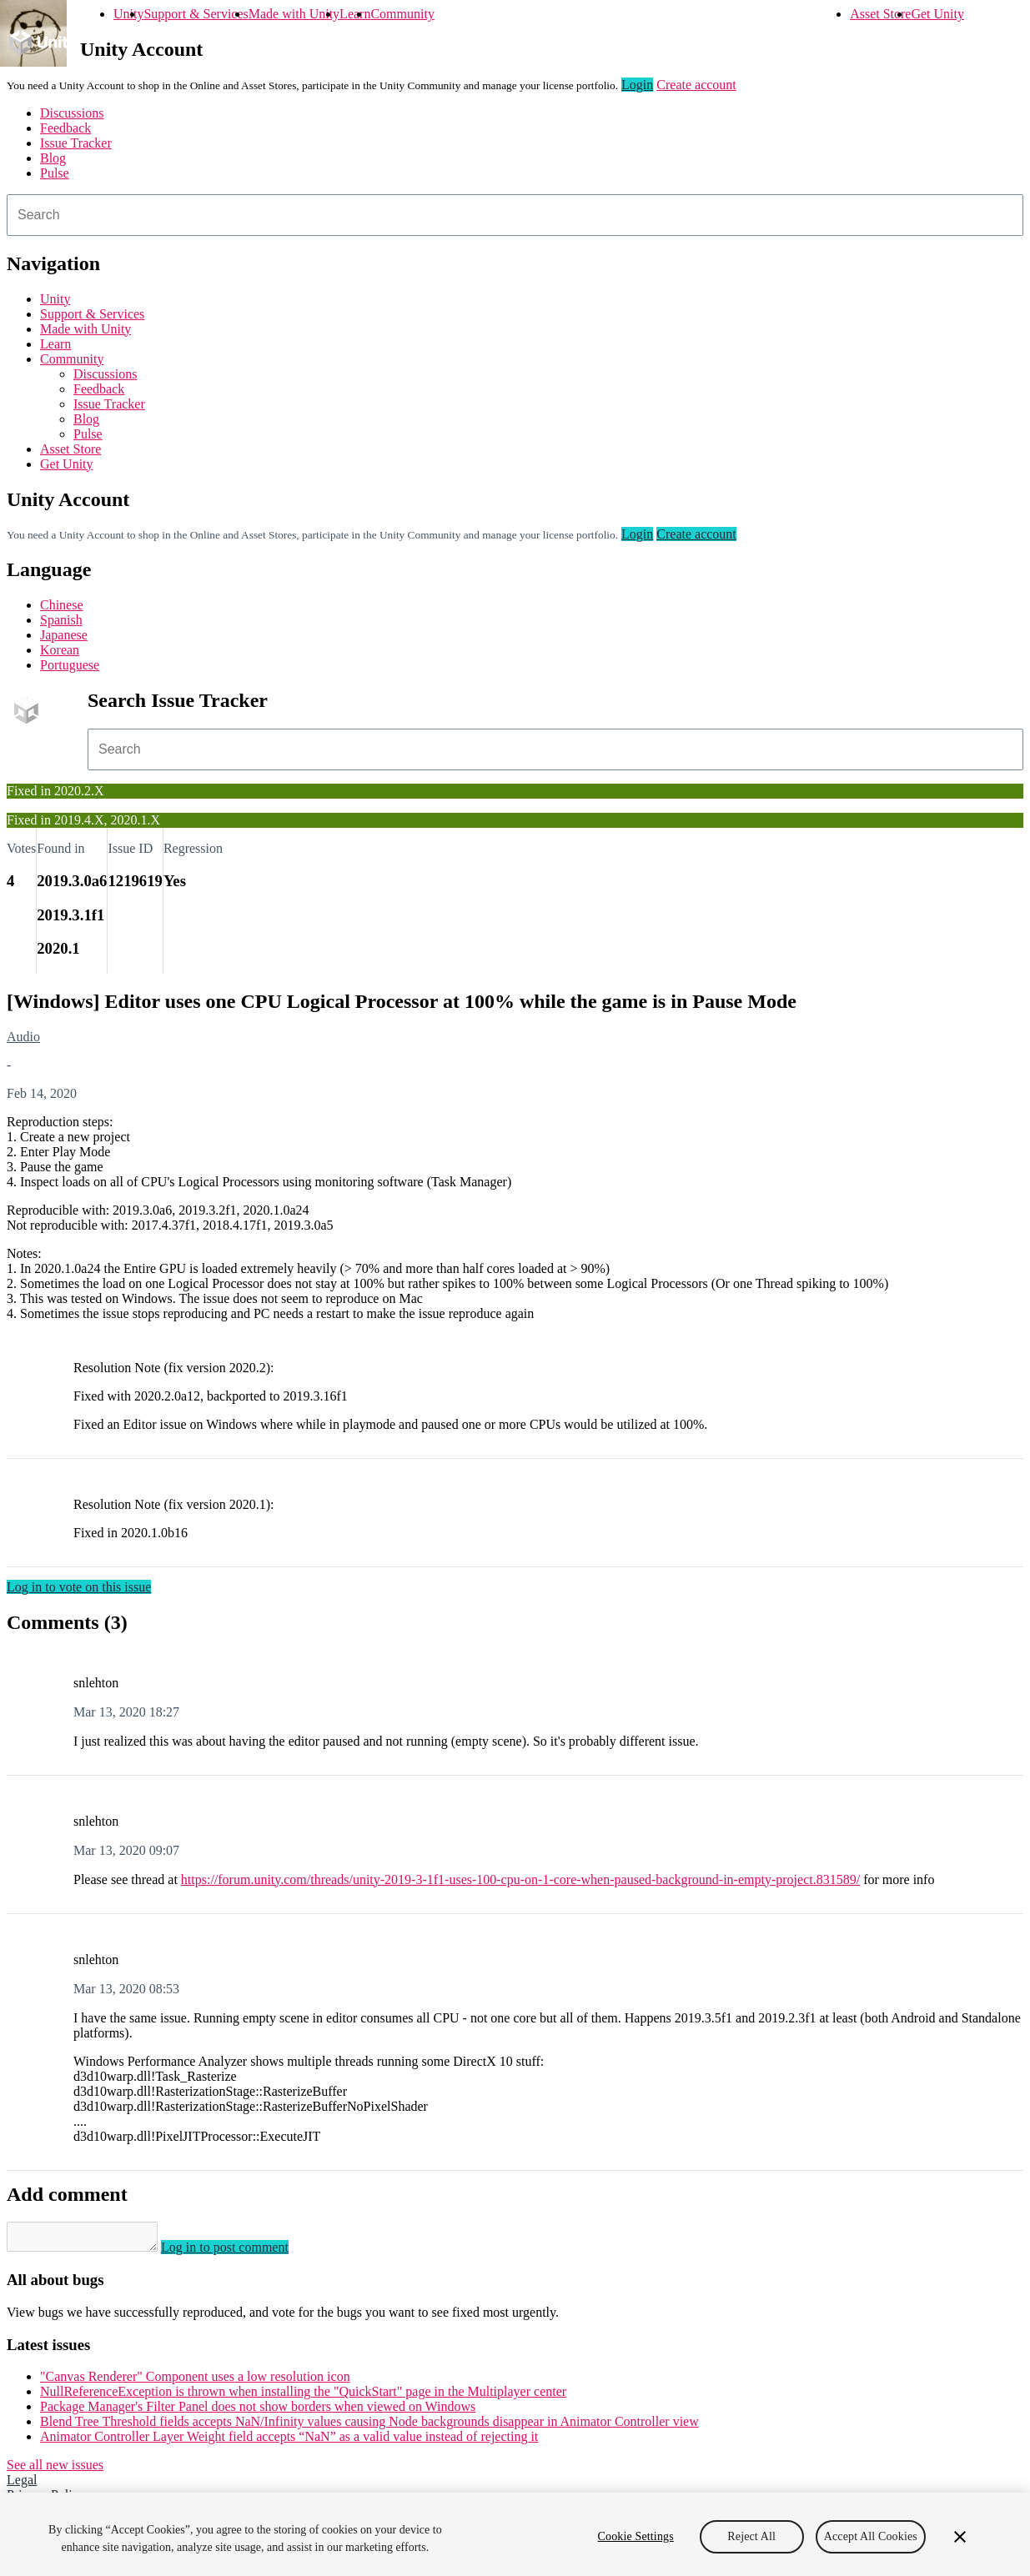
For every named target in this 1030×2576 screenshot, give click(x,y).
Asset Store (880, 14)
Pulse (54, 173)
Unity (128, 14)
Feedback (65, 128)
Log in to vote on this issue (79, 1587)
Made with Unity (294, 14)
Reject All (751, 2543)
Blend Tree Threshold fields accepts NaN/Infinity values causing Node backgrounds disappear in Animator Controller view (369, 2426)
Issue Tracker (76, 143)
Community (402, 14)
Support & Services (195, 14)
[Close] (960, 2543)
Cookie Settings (636, 2543)
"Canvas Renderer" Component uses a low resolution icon (195, 2381)
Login (637, 85)
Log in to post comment (241, 2252)
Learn (354, 14)
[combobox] (515, 215)
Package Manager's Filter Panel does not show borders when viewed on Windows (257, 2411)
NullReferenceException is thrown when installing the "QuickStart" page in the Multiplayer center (303, 2396)
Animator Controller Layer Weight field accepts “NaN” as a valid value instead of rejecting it (289, 2441)
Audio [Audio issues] (23, 1037)
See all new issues (55, 2470)
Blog (53, 158)
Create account (696, 85)
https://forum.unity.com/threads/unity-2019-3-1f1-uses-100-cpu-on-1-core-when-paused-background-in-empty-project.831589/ (520, 1879)
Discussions (71, 113)
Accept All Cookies (870, 2543)
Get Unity (937, 14)
